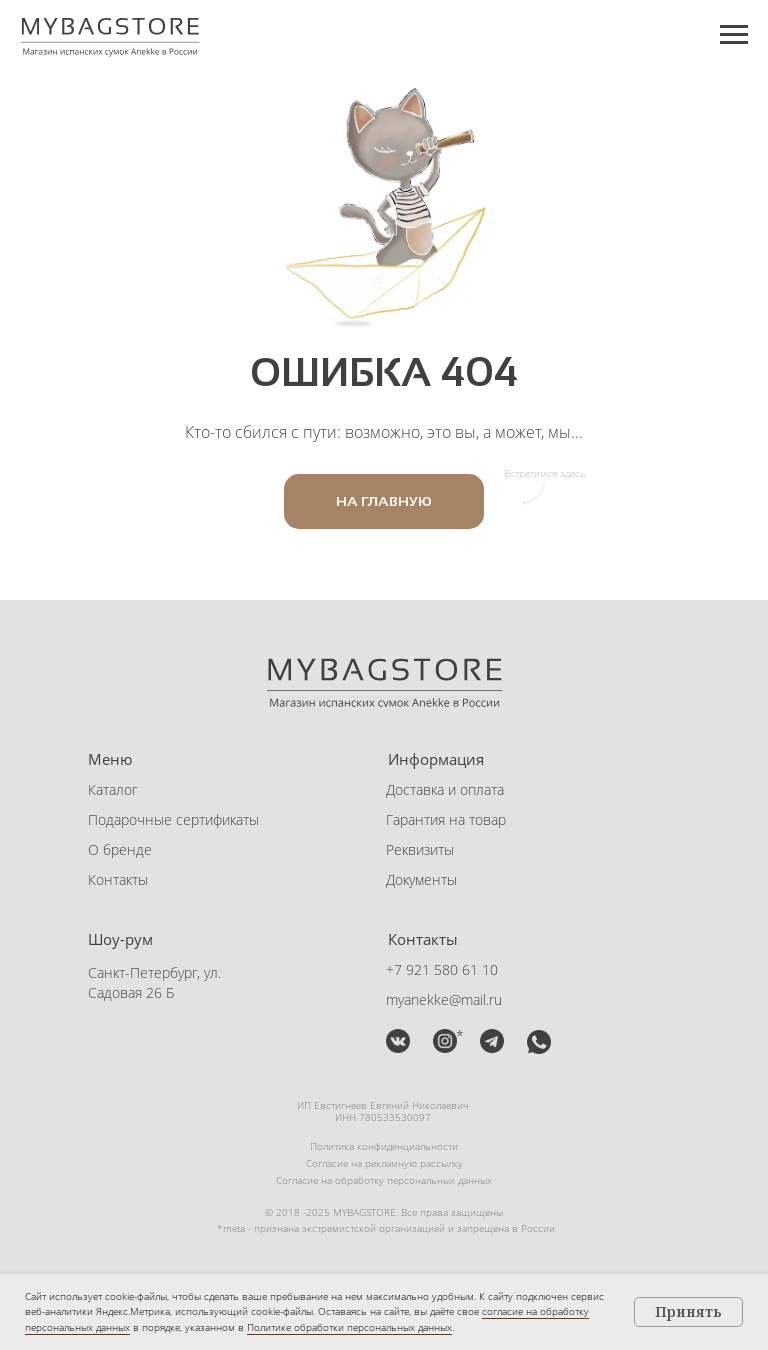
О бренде (120, 849)
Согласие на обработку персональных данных (384, 1180)
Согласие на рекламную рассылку (384, 1163)
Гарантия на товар (446, 819)
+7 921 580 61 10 (442, 969)
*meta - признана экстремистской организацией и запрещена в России (386, 1228)
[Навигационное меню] (734, 35)
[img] (398, 1041)
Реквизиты (420, 849)
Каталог (113, 789)
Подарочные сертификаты (173, 819)
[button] (492, 1041)
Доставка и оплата (445, 789)
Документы (421, 879)
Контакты (118, 879)
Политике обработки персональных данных (349, 1327)
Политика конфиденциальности (384, 1146)
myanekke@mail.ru (444, 999)
